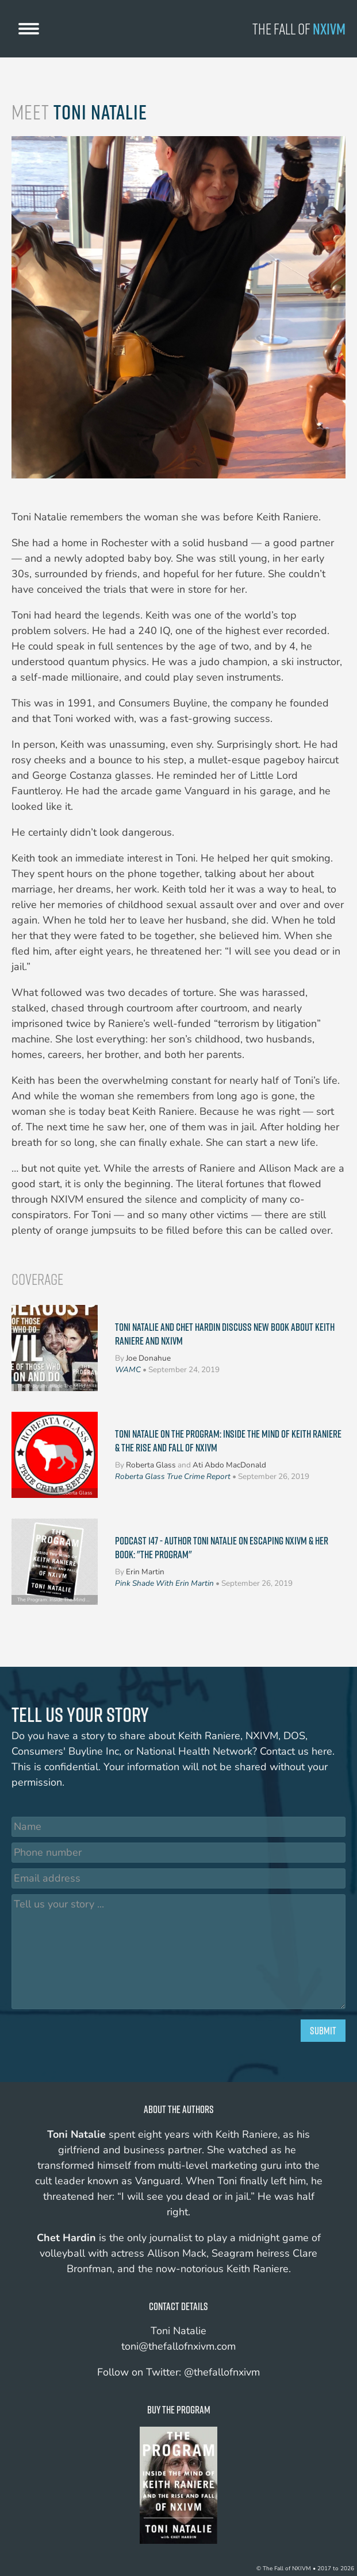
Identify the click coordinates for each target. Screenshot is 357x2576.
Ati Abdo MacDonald (229, 1464)
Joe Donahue (148, 1358)
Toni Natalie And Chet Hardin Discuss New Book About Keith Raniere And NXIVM (225, 1333)
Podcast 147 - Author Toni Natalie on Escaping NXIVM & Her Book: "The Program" (221, 1547)
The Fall (299, 29)
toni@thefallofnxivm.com (178, 2346)
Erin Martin (145, 1571)
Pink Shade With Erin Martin (164, 1583)
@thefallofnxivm (222, 2372)
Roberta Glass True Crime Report (173, 1476)
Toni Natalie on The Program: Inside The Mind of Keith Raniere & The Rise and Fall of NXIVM (228, 1440)
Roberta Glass (151, 1464)
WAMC (128, 1369)
